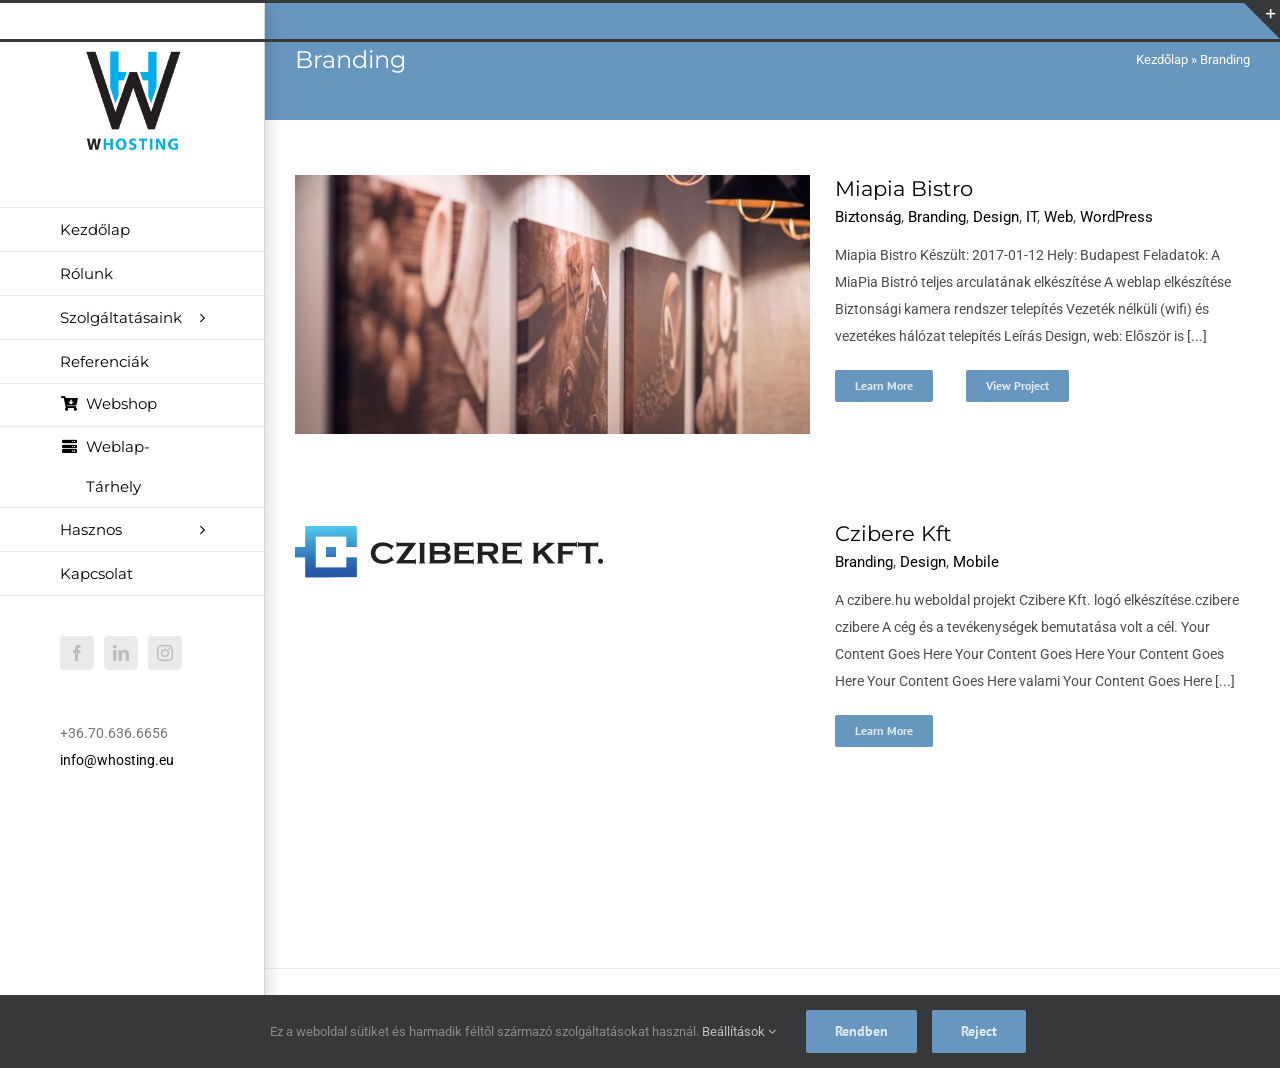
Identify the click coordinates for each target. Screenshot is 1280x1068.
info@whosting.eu (117, 760)
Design (996, 217)
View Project (1017, 385)
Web (1058, 217)
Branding (937, 217)
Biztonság (868, 217)
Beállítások (739, 1031)
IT (1031, 217)
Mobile (976, 562)
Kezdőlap (1162, 59)
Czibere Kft (893, 533)
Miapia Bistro (904, 188)
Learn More (884, 385)
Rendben (861, 1031)
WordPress (1116, 217)
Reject (979, 1031)
